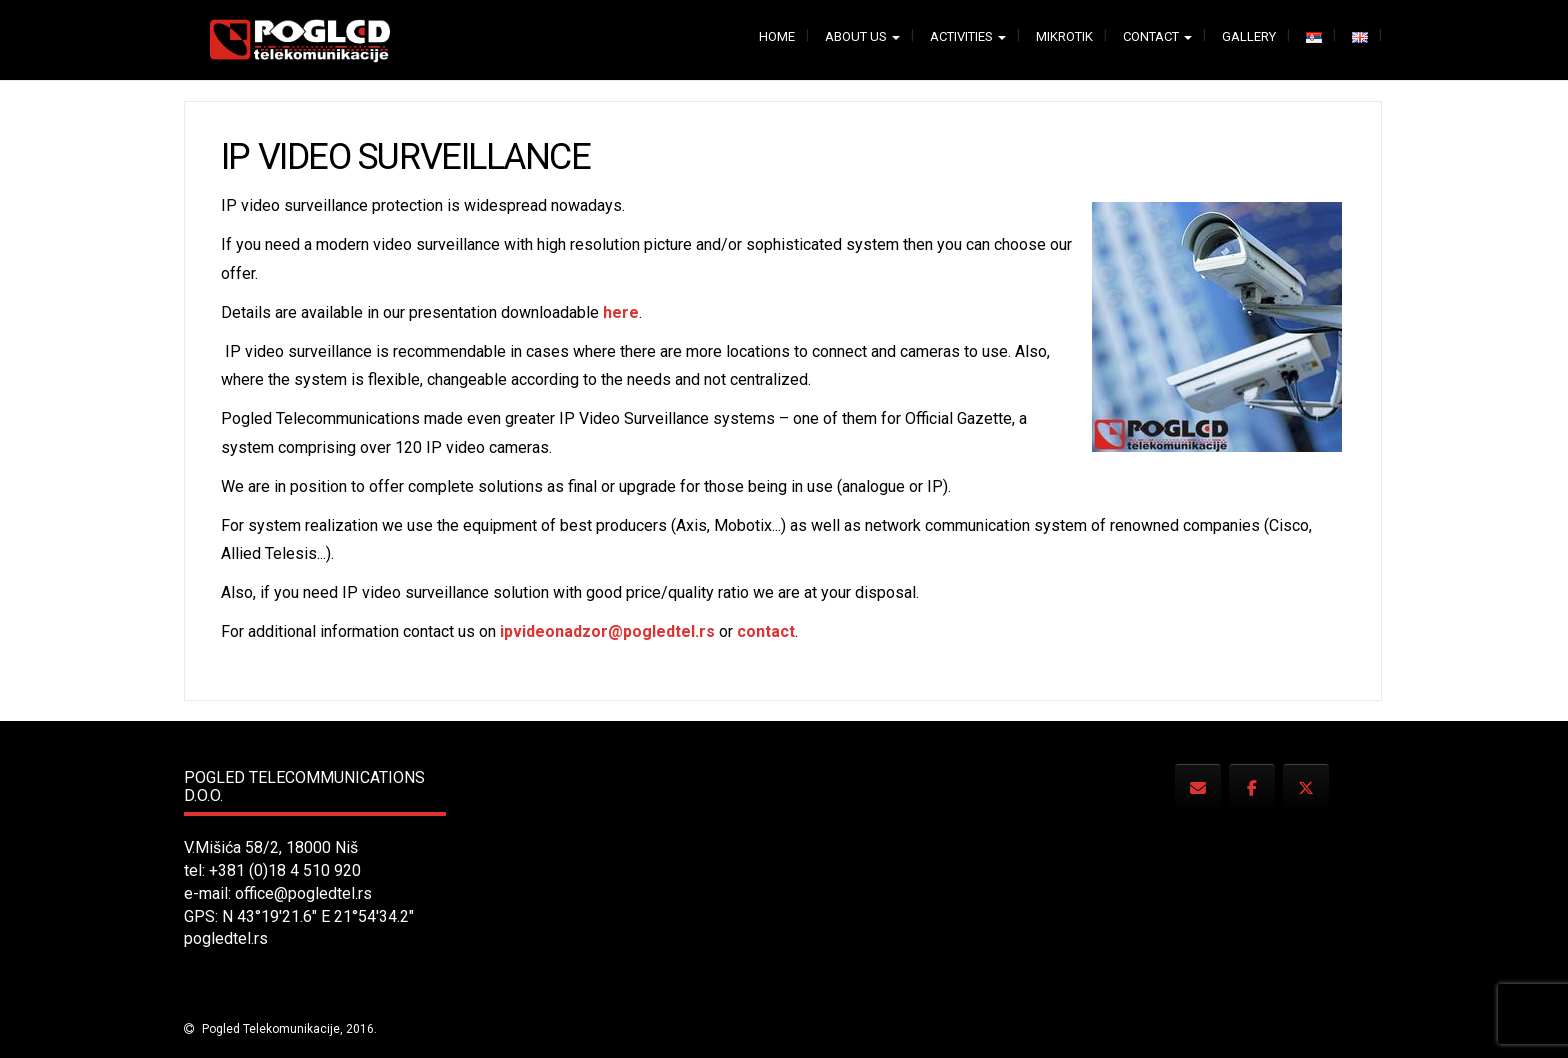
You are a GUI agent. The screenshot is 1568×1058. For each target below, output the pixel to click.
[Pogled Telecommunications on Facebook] (1252, 788)
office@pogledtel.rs (303, 893)
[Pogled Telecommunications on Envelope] (1198, 788)
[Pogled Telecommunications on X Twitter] (1306, 788)
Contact (1157, 36)
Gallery (1249, 36)
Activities (968, 36)
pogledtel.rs (226, 938)
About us (862, 36)
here (621, 312)
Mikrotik (1064, 36)
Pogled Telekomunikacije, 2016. (288, 1029)
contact (766, 631)
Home (777, 36)
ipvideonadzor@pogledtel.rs (607, 631)
